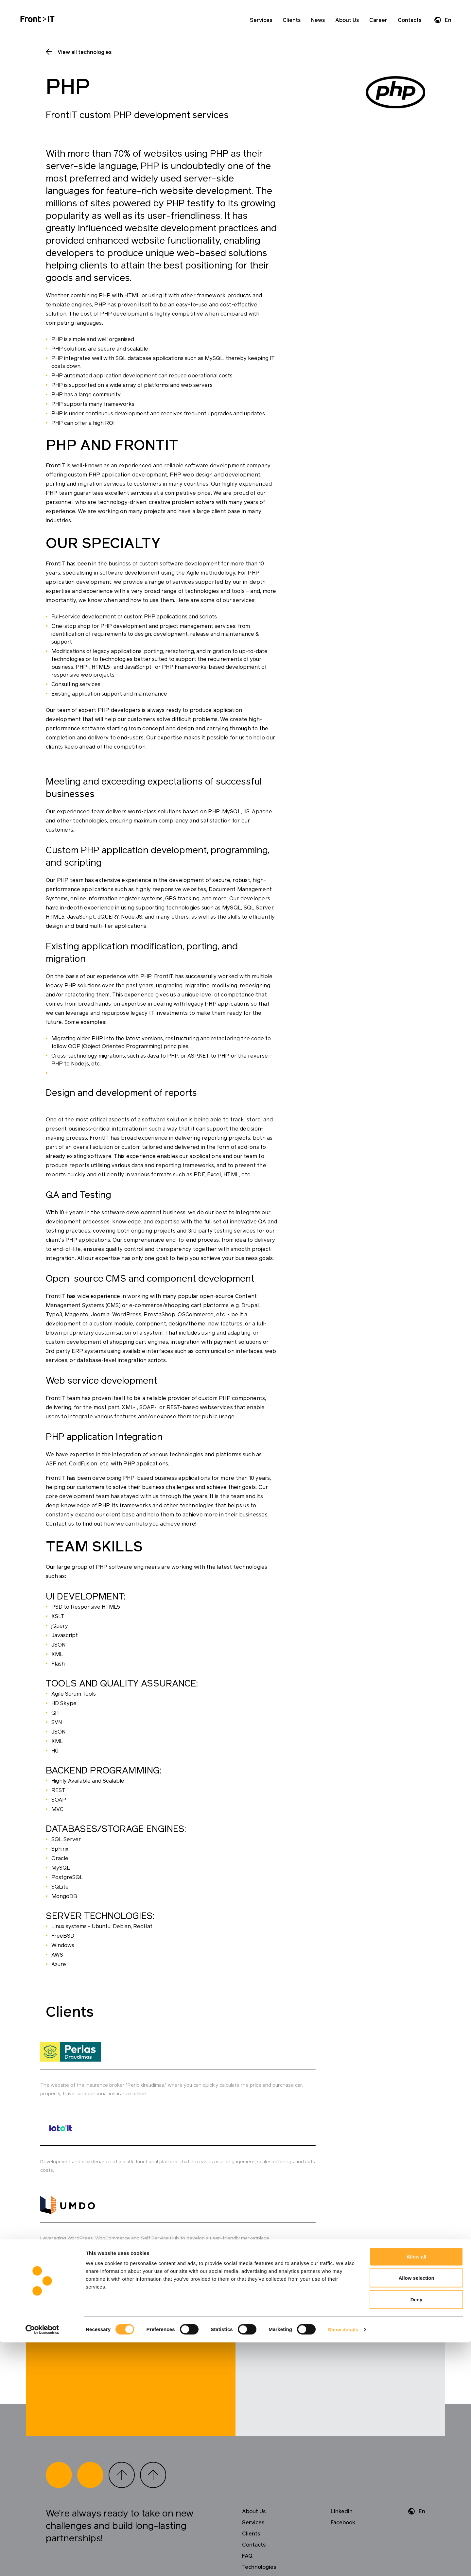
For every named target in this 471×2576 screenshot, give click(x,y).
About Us (347, 20)
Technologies (259, 2470)
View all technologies (85, 52)
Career (378, 20)
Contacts (409, 20)
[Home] (37, 20)
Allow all (417, 2490)
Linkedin (342, 2414)
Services (261, 20)
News (318, 20)
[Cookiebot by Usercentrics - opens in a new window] (42, 2563)
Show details (343, 2563)
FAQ (247, 2459)
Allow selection (416, 2512)
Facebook (343, 2425)
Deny (416, 2533)
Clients (292, 20)
